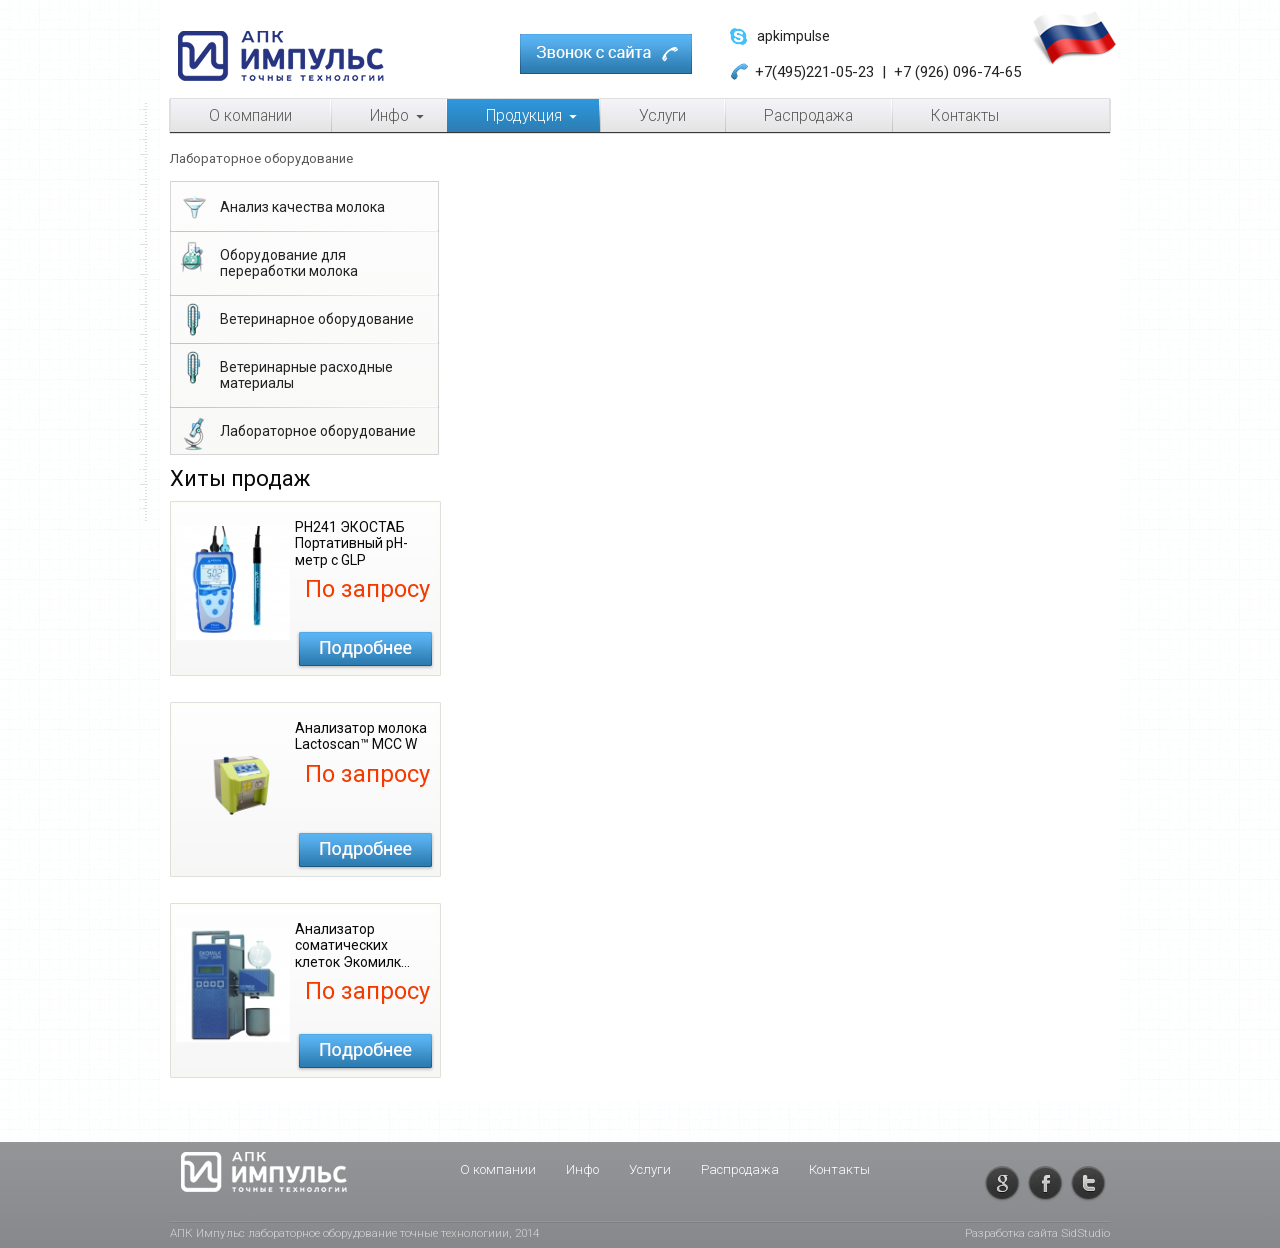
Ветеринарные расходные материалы (285, 371)
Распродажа (740, 1169)
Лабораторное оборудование (296, 433)
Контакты (839, 1169)
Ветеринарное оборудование (295, 321)
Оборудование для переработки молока (267, 259)
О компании (498, 1169)
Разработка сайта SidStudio (1037, 1233)
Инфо (582, 1169)
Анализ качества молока (281, 209)
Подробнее (365, 649)
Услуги (650, 1169)
